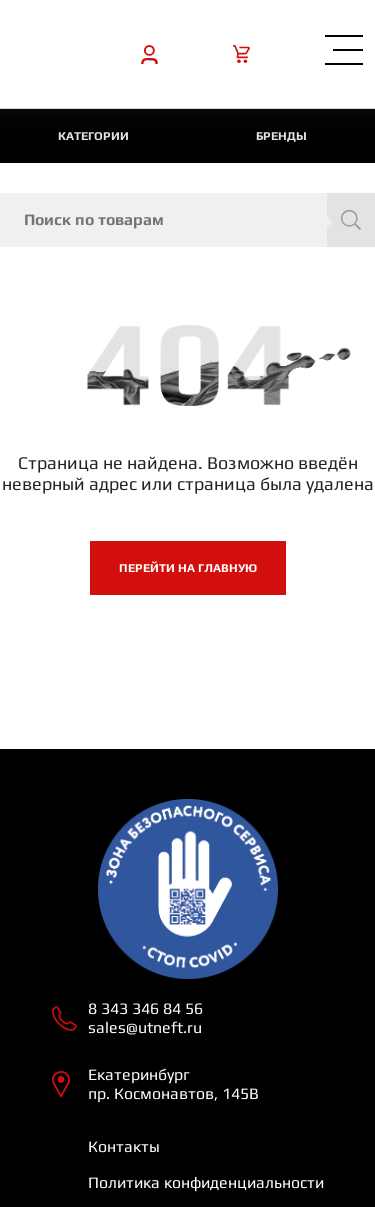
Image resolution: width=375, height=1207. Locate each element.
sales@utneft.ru (145, 1027)
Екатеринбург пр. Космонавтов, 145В (173, 1084)
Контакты (124, 1146)
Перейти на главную (188, 568)
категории (93, 136)
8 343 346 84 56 (145, 1008)
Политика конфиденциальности (206, 1182)
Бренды (281, 136)
